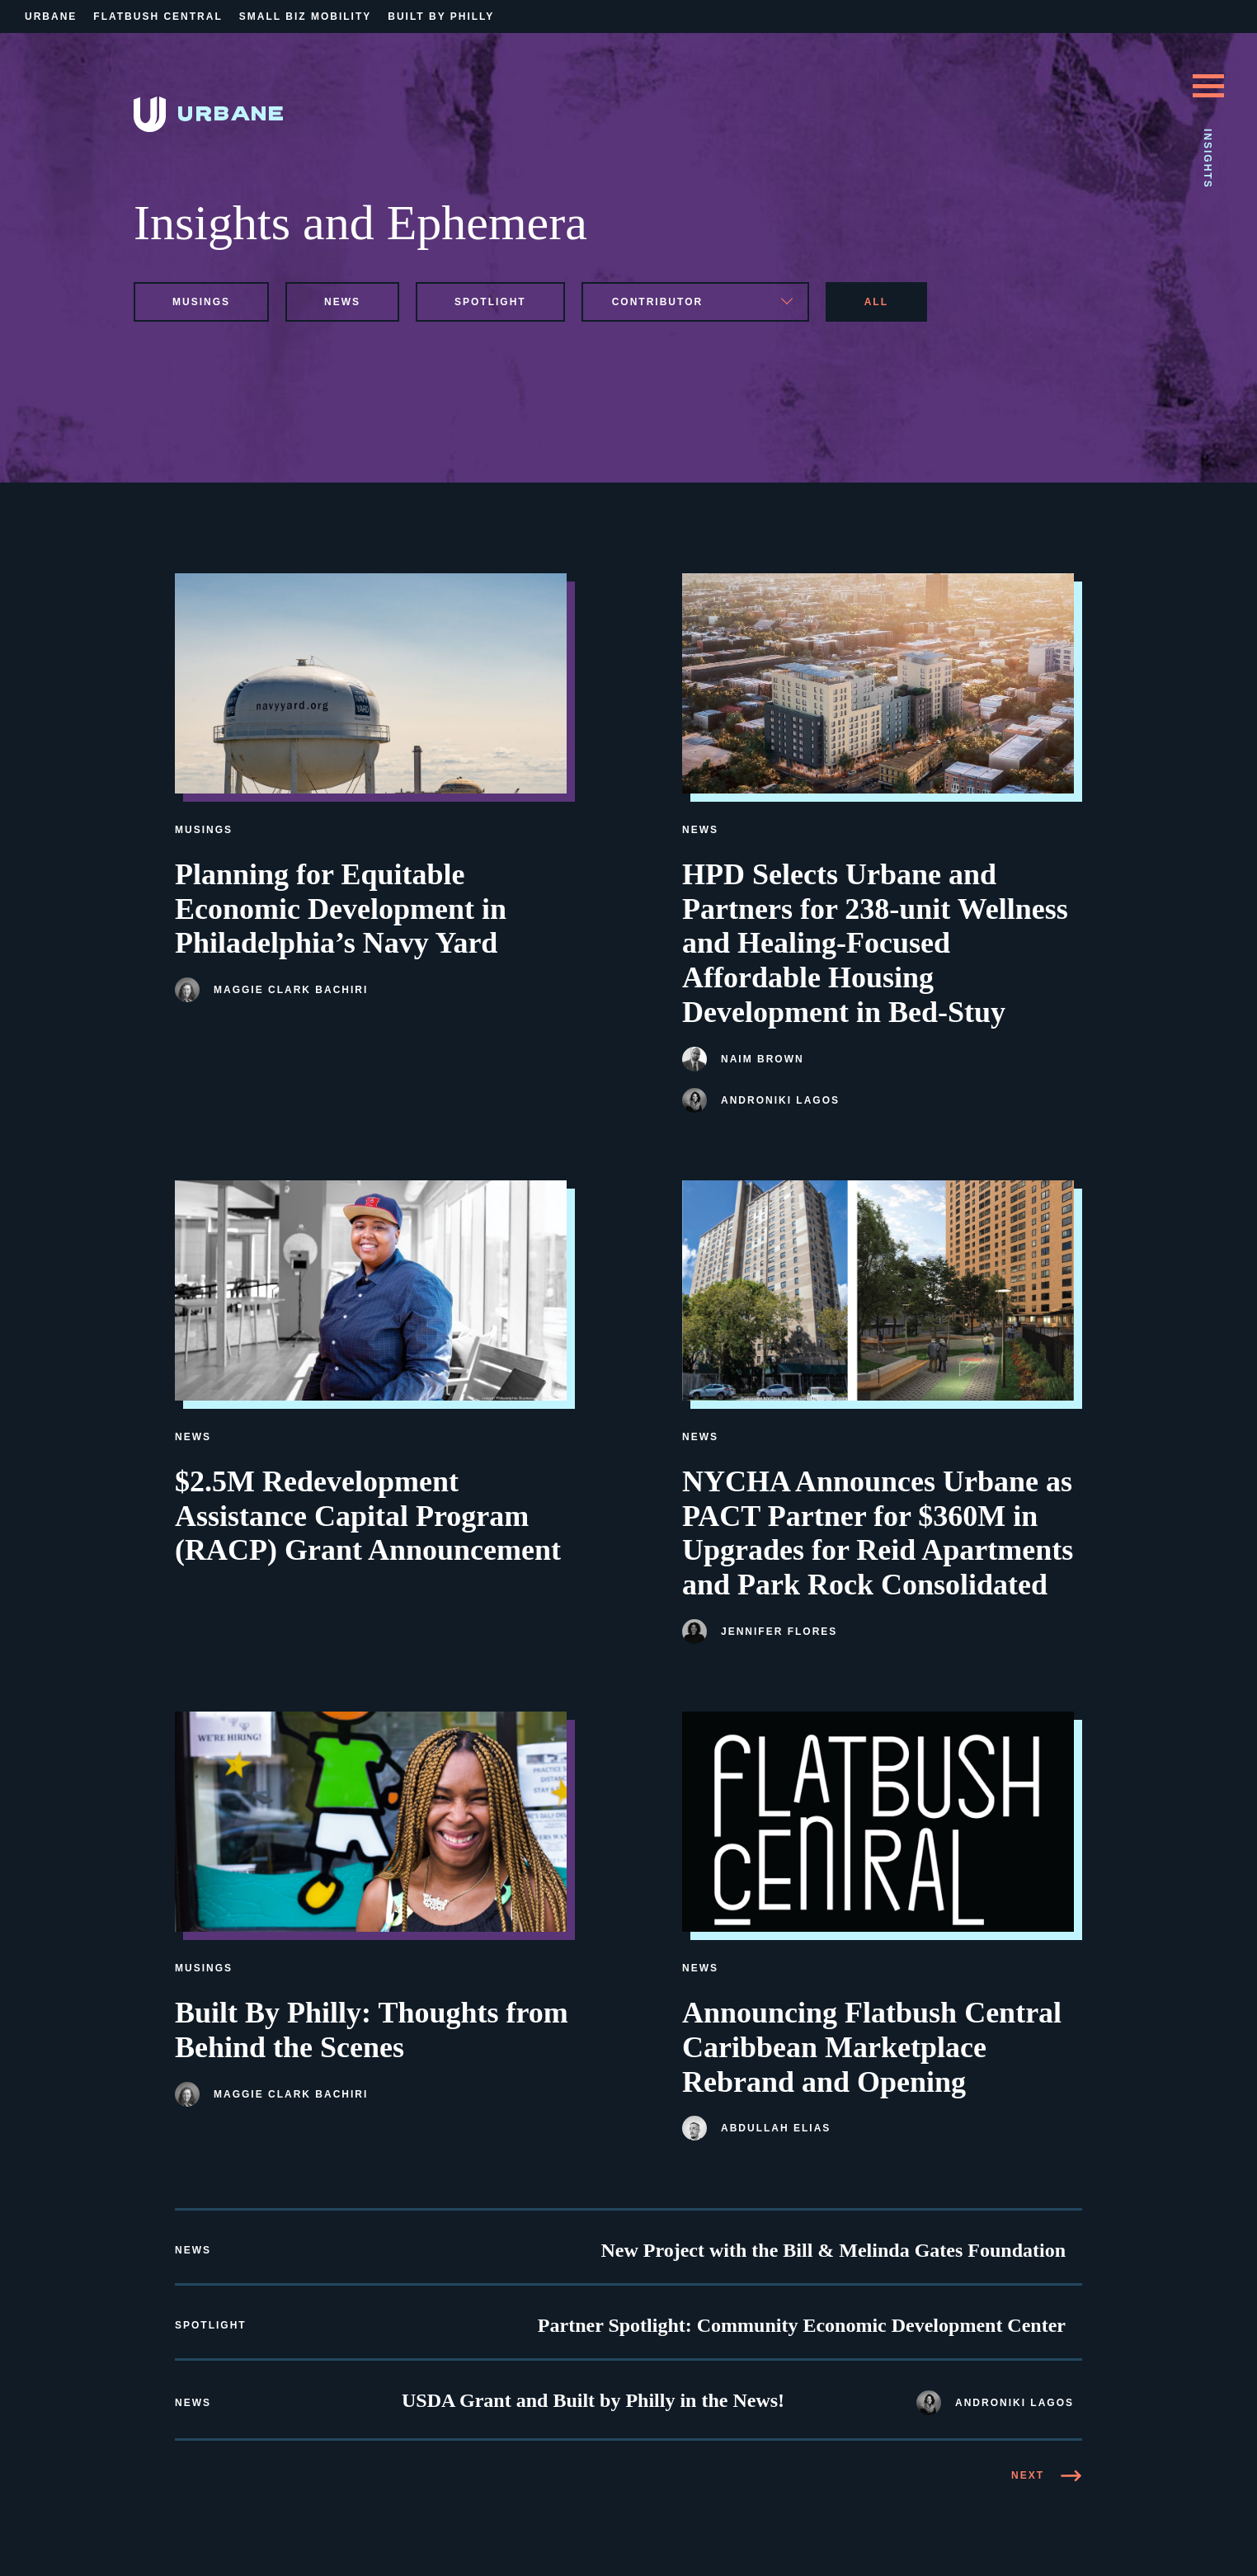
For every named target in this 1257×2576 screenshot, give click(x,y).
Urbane (51, 16)
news (342, 302)
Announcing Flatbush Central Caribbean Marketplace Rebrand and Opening (872, 2047)
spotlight (490, 302)
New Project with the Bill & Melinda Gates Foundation (833, 2250)
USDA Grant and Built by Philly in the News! (593, 2400)
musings (201, 302)
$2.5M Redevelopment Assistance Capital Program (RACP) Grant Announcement (368, 1516)
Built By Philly (441, 16)
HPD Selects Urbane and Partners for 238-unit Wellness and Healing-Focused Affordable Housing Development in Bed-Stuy (875, 943)
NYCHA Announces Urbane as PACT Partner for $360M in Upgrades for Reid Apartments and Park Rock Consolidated (877, 1533)
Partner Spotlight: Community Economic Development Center (802, 2325)
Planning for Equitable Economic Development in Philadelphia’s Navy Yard (340, 909)
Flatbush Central (157, 16)
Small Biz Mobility (305, 16)
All (876, 302)
